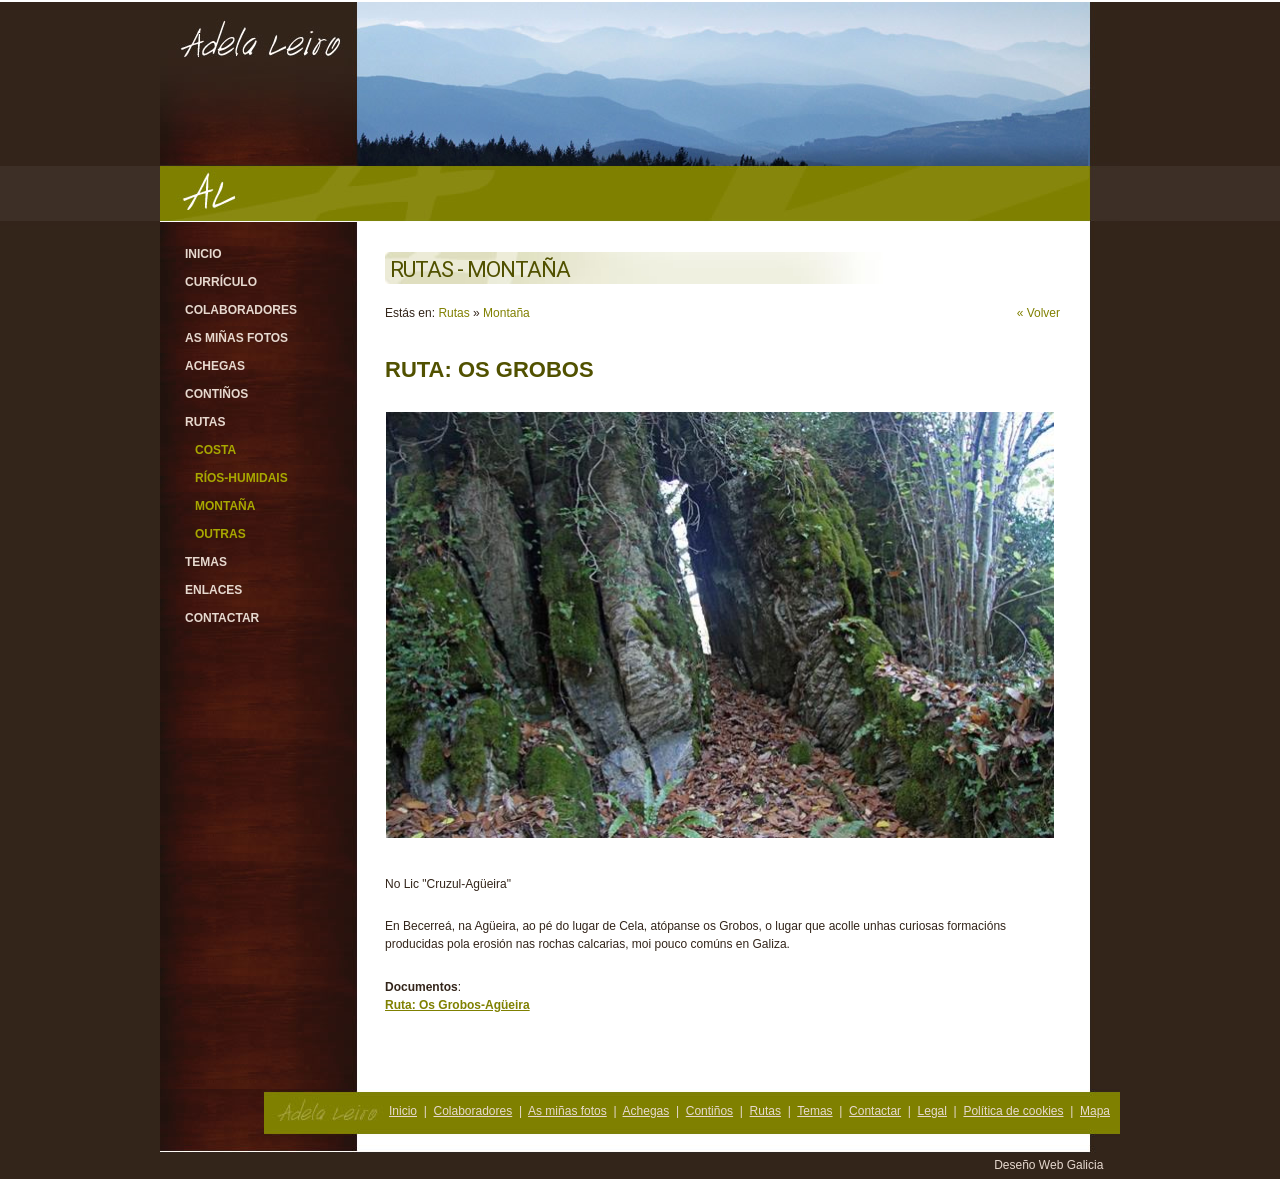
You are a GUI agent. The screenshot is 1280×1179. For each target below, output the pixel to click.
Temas (206, 562)
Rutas (205, 422)
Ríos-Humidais (241, 478)
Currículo (221, 282)
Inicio (203, 254)
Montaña (225, 506)
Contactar (222, 618)
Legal (932, 1111)
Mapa (1095, 1111)
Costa (215, 450)
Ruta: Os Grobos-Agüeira (457, 1005)
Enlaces (213, 590)
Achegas (215, 366)
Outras (220, 534)
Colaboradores (241, 310)
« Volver (1038, 313)
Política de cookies (1013, 1111)
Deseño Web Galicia (1050, 1165)
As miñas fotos (236, 338)
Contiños (216, 394)
